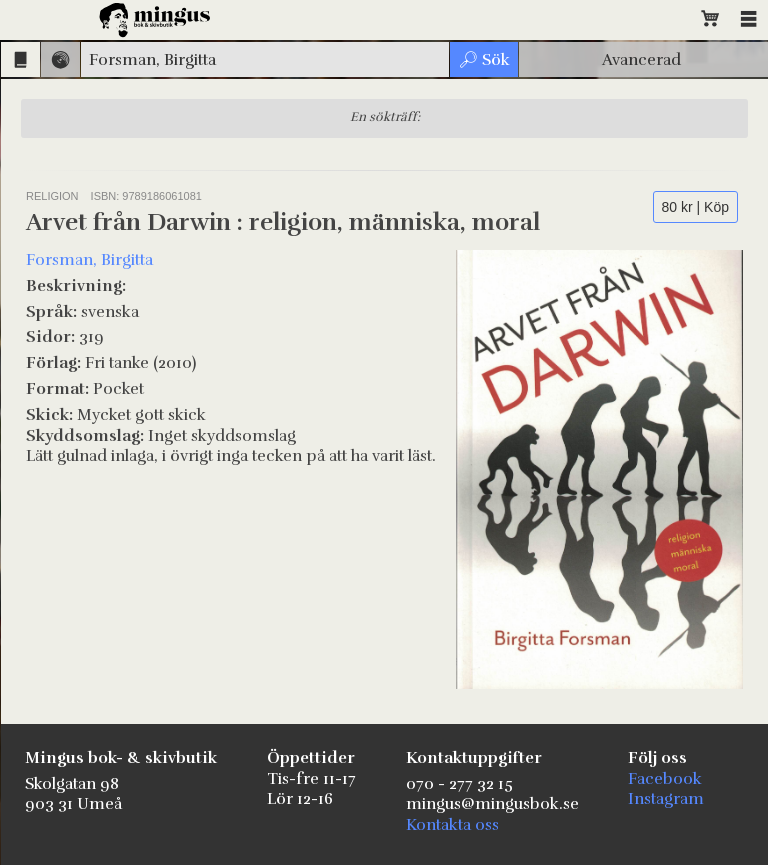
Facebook (665, 779)
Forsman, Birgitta (89, 260)
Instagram (666, 799)
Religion (52, 196)
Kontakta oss (452, 825)
